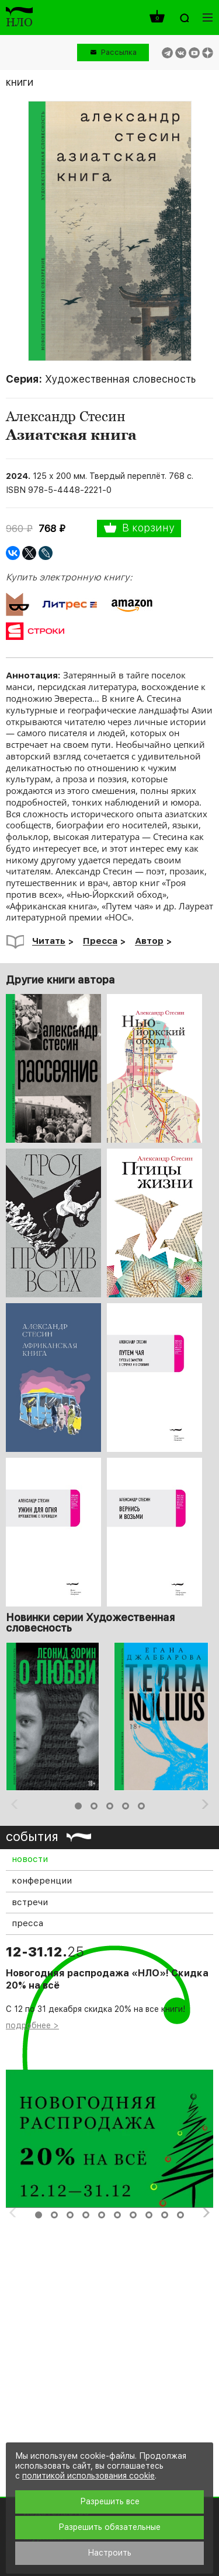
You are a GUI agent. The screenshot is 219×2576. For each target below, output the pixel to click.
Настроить (109, 2552)
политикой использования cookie (88, 2475)
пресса (27, 1923)
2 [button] (94, 1806)
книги (19, 82)
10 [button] (180, 2214)
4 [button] (125, 1806)
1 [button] (78, 1806)
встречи (30, 1902)
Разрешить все (110, 2501)
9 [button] (164, 2214)
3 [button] (109, 1806)
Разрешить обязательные (109, 2527)
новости (30, 1859)
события (32, 1836)
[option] (55, 1716)
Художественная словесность (120, 379)
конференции (42, 1880)
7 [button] (133, 2214)
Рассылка (119, 52)
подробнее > (32, 2025)
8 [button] (148, 2214)
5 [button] (141, 1806)
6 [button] (117, 2214)
